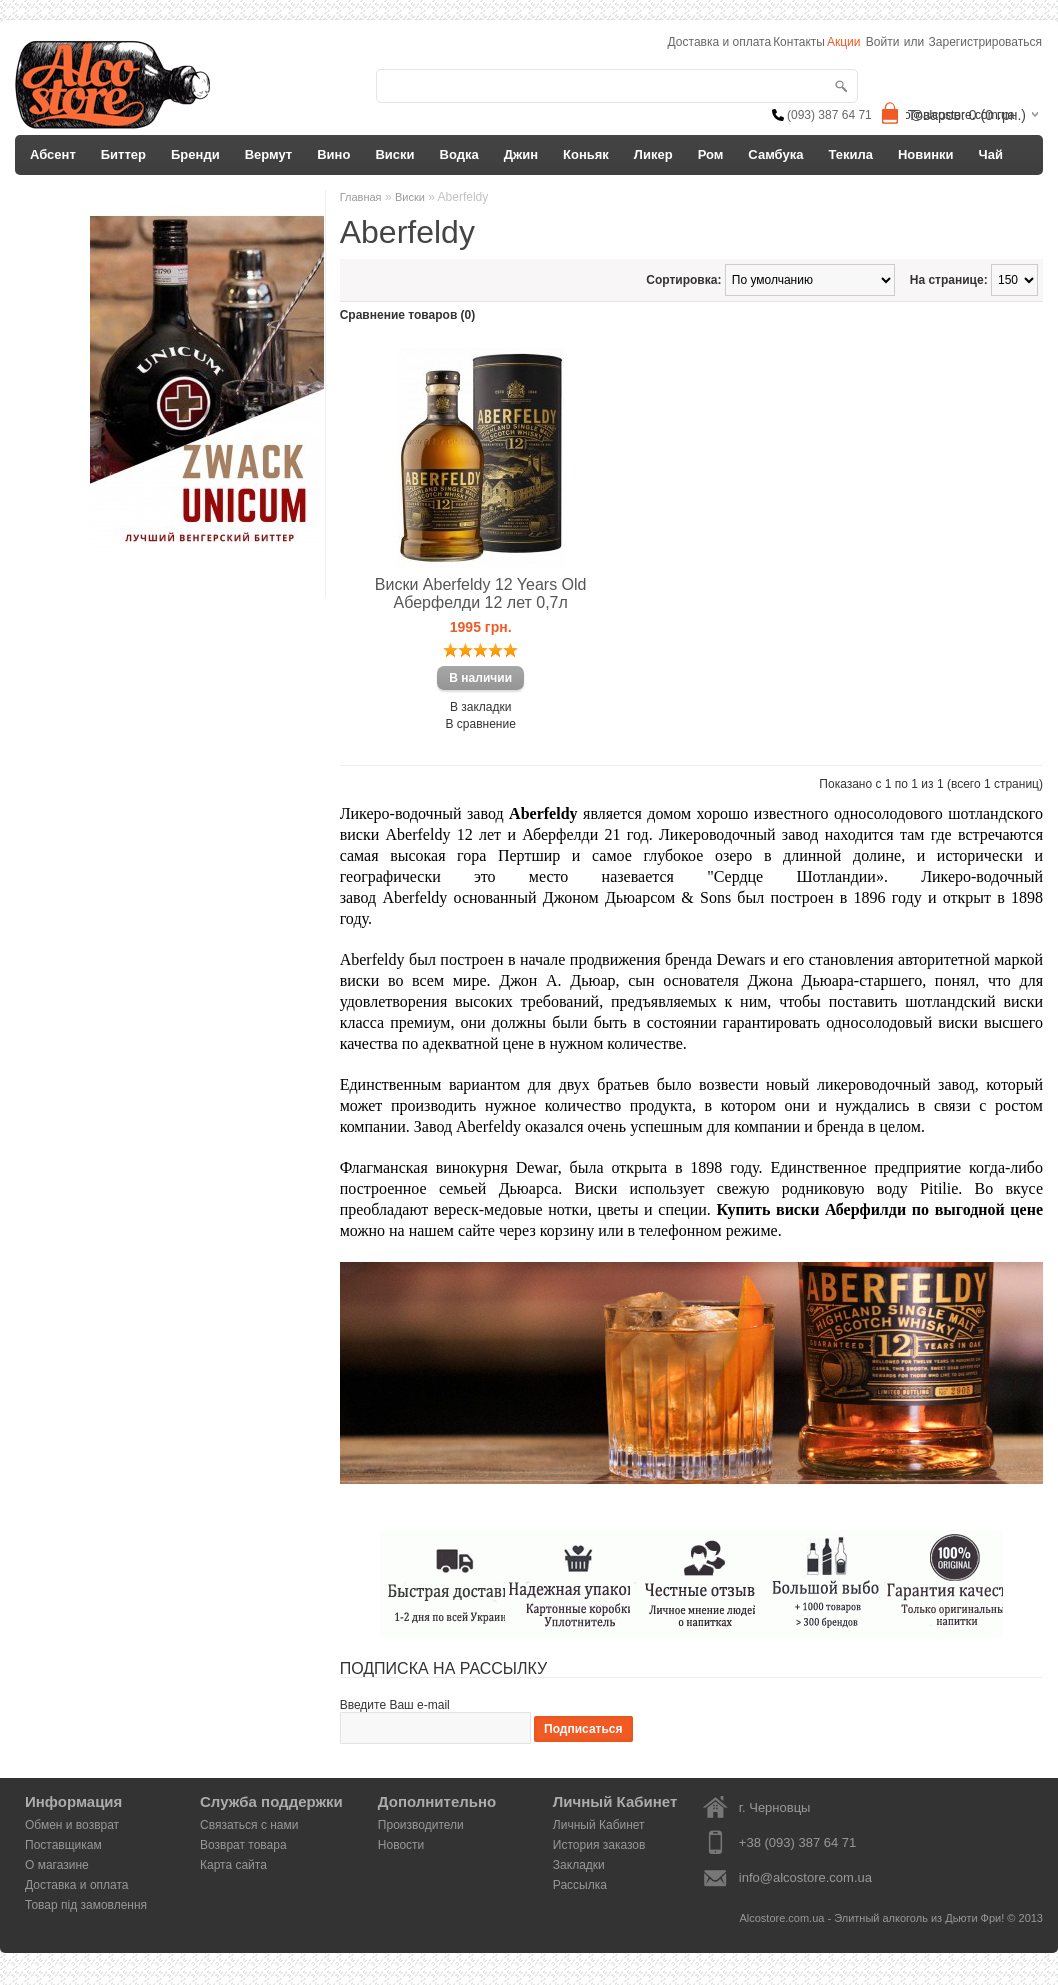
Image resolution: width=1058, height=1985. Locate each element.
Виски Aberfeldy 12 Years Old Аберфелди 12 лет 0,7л (481, 593)
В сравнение (481, 724)
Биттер (123, 154)
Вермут (269, 154)
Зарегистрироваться (985, 42)
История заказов (599, 1845)
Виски (394, 154)
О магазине (57, 1865)
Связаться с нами (249, 1825)
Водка (459, 154)
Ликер (653, 154)
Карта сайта (233, 1865)
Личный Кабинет (599, 1825)
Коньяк (586, 154)
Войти (883, 42)
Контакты (799, 42)
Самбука (775, 154)
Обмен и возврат (72, 1825)
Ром (711, 154)
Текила (850, 154)
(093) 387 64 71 (829, 115)
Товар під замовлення (86, 1905)
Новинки (926, 154)
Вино (333, 154)
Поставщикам (63, 1845)
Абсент (53, 154)
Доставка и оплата (77, 1885)
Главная (361, 197)
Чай (991, 154)
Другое (52, 194)
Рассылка (580, 1885)
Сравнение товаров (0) (408, 315)
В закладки (481, 707)
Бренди (195, 154)
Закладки (579, 1865)
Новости (401, 1845)
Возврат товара (243, 1845)
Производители (421, 1825)
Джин (521, 154)
